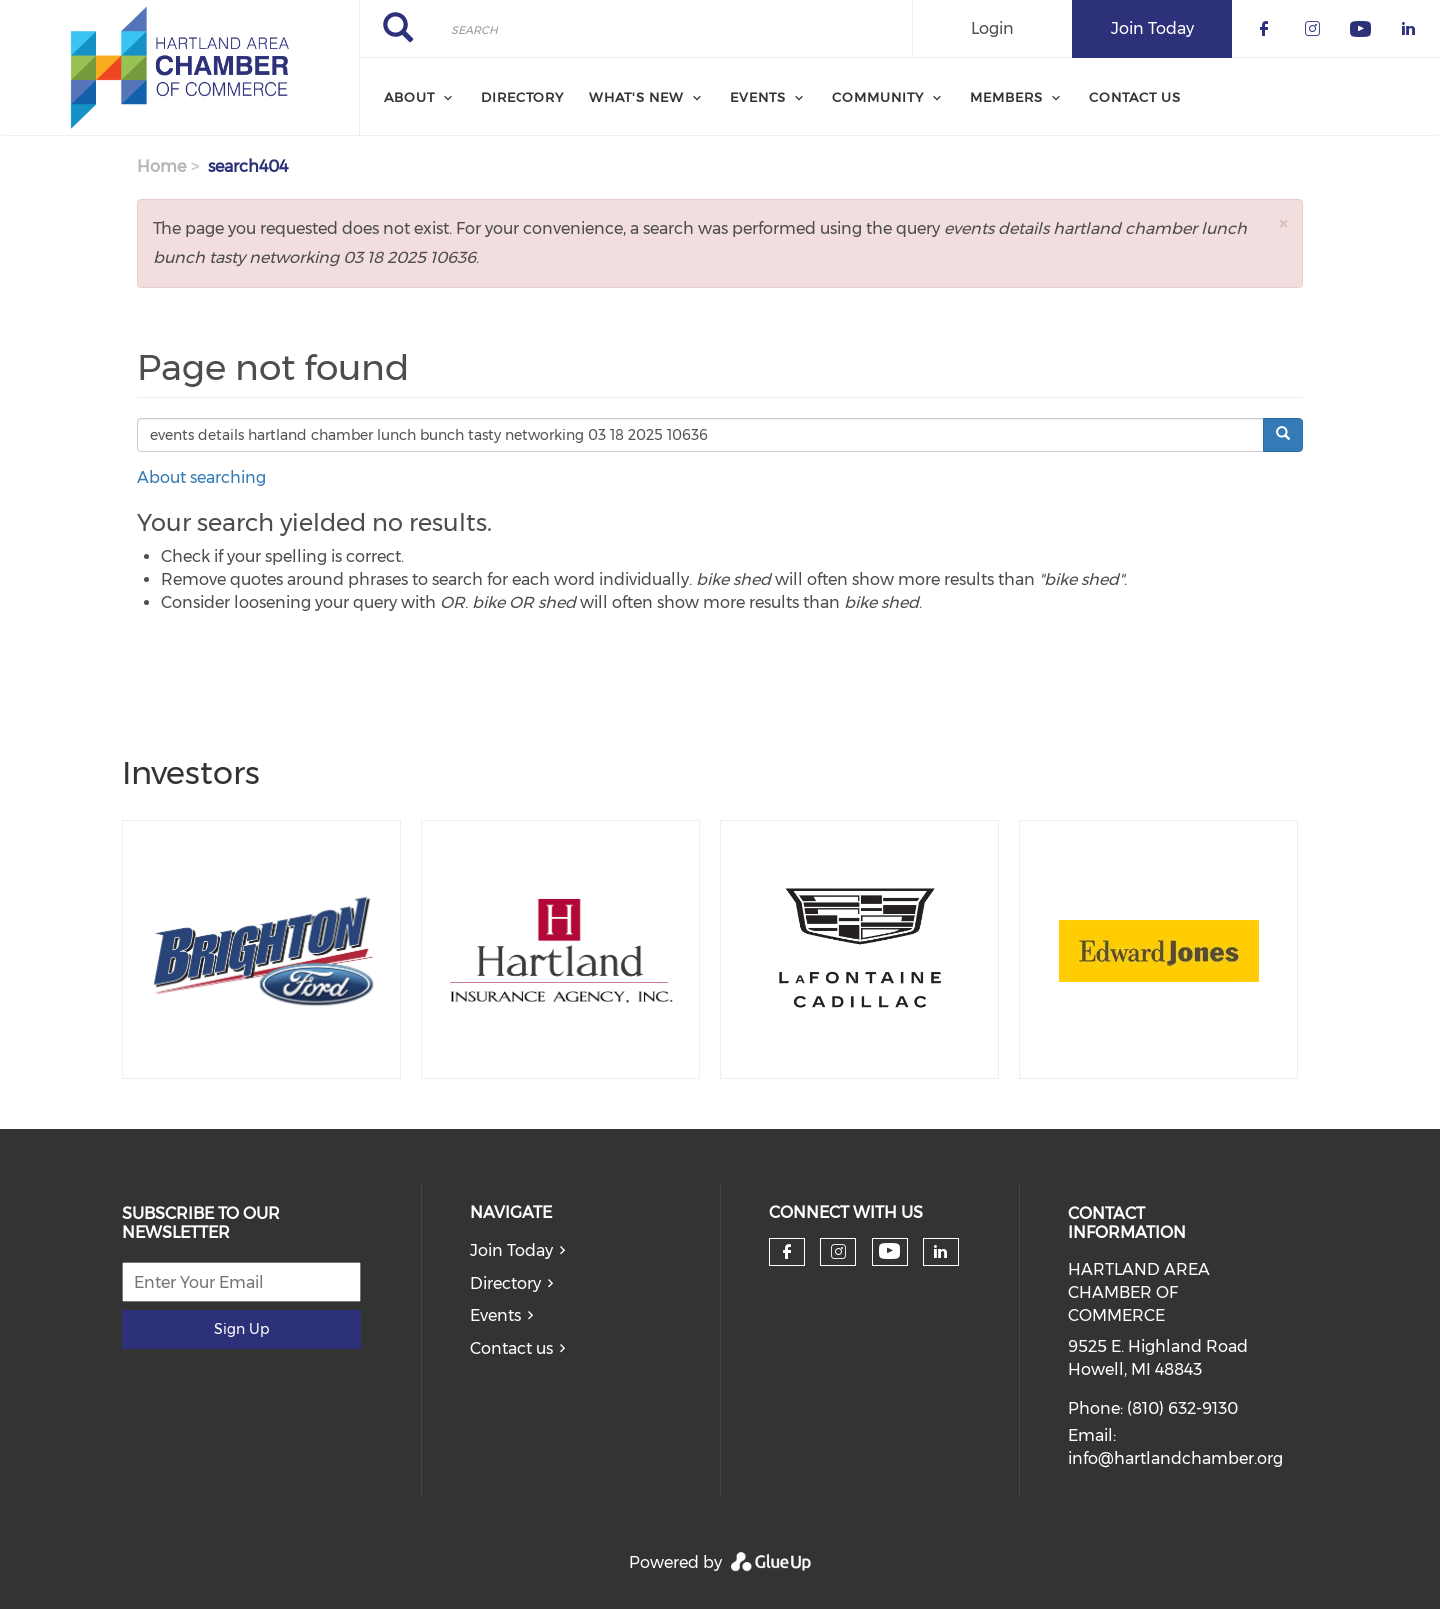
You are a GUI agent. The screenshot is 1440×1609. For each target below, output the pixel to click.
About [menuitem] (409, 97)
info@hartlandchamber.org (1175, 1458)
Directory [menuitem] (522, 97)
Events (495, 1315)
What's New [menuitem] (636, 97)
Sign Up (241, 1329)
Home (161, 166)
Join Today (511, 1250)
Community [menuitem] (878, 97)
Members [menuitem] (1006, 97)
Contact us (511, 1348)
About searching (201, 477)
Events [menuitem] (758, 97)
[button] (1283, 223)
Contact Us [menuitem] (1135, 97)
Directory (505, 1283)
